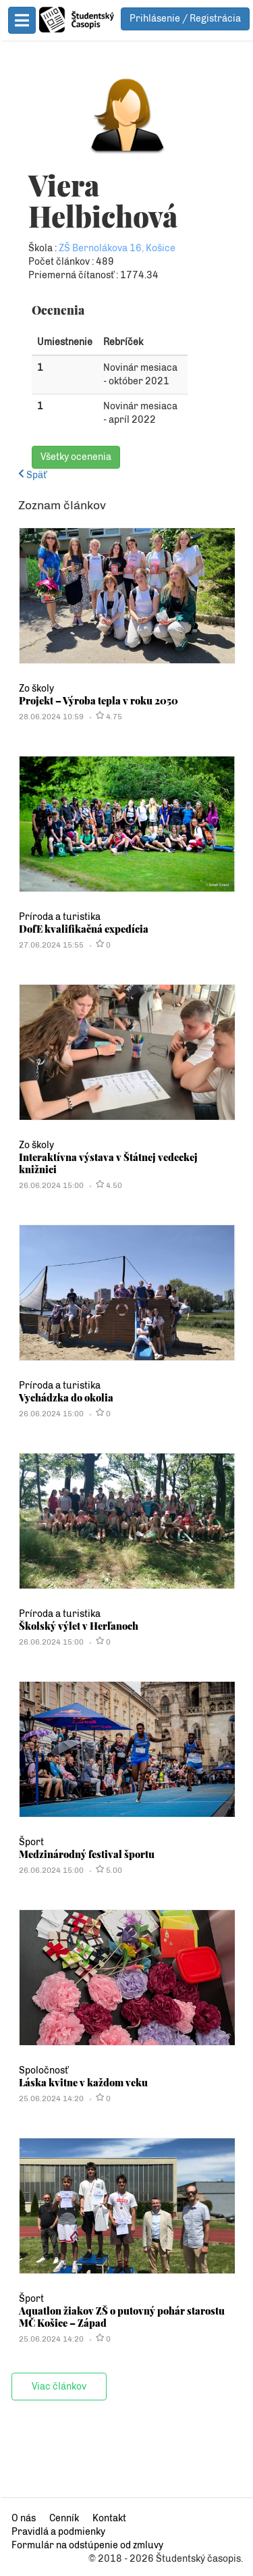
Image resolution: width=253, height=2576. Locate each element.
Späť (62, 515)
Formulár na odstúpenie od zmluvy (117, 2545)
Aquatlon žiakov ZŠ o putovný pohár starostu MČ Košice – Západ (132, 2357)
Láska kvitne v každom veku (113, 2123)
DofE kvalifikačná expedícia (113, 969)
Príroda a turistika (89, 957)
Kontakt (139, 2518)
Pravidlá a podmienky (88, 2532)
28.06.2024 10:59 (81, 757)
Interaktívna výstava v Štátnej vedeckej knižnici (138, 1203)
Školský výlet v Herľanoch (108, 1666)
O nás (53, 2518)
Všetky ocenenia (105, 497)
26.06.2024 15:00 (81, 1226)
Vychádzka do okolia (96, 1438)
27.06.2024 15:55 (81, 985)
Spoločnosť (73, 2111)
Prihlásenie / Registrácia (185, 13)
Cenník (94, 2518)
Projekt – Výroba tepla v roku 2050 (128, 741)
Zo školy (66, 729)
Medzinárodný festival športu (116, 1894)
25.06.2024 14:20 (81, 2139)
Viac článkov (88, 2427)
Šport (61, 1882)
